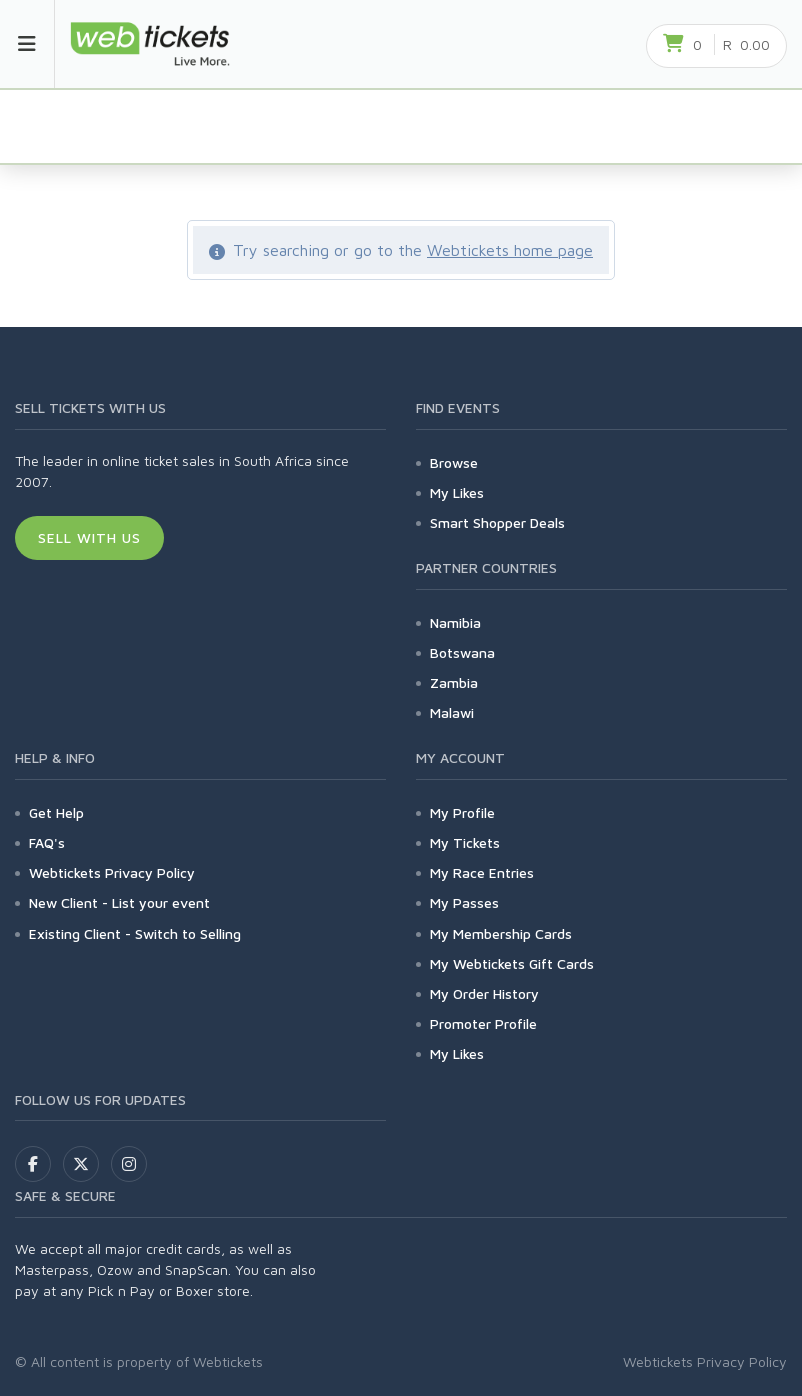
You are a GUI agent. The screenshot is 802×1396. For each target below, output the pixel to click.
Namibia (455, 622)
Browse (454, 462)
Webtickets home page (510, 250)
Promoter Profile (483, 1023)
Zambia (454, 682)
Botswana (462, 652)
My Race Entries (482, 872)
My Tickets (465, 842)
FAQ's (47, 842)
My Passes (464, 902)
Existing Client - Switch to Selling (135, 933)
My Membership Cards (501, 933)
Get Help (56, 812)
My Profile (462, 812)
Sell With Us (89, 537)
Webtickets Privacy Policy (112, 872)
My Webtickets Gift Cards (512, 963)
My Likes (457, 492)
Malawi (452, 712)
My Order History (484, 993)
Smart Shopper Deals (497, 522)
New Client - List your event (119, 902)
